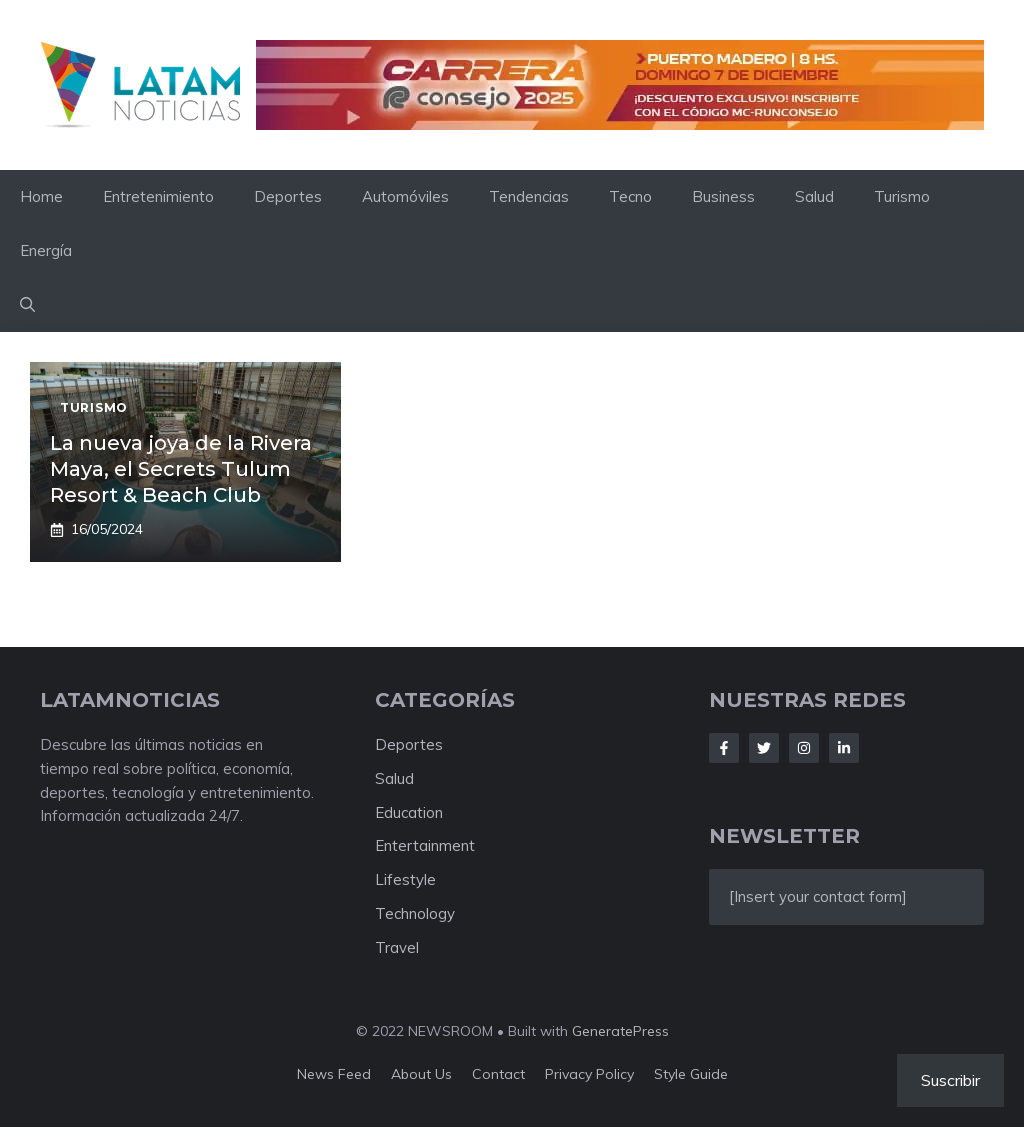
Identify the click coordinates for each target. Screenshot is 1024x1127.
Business (723, 196)
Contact (498, 1074)
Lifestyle (405, 879)
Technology (415, 913)
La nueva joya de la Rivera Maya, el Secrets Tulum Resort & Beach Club (181, 469)
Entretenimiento (158, 196)
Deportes (288, 196)
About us (421, 1074)
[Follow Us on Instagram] (804, 748)
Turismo (902, 196)
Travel (397, 947)
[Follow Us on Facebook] (724, 748)
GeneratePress (620, 1031)
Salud (814, 196)
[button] (27, 305)
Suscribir (950, 1080)
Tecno (630, 196)
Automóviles (405, 196)
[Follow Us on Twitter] (764, 748)
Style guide (691, 1074)
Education (409, 812)
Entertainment (425, 845)
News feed (334, 1074)
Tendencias (529, 196)
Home (41, 196)
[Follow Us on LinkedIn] (844, 748)
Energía (46, 250)
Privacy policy (589, 1074)
